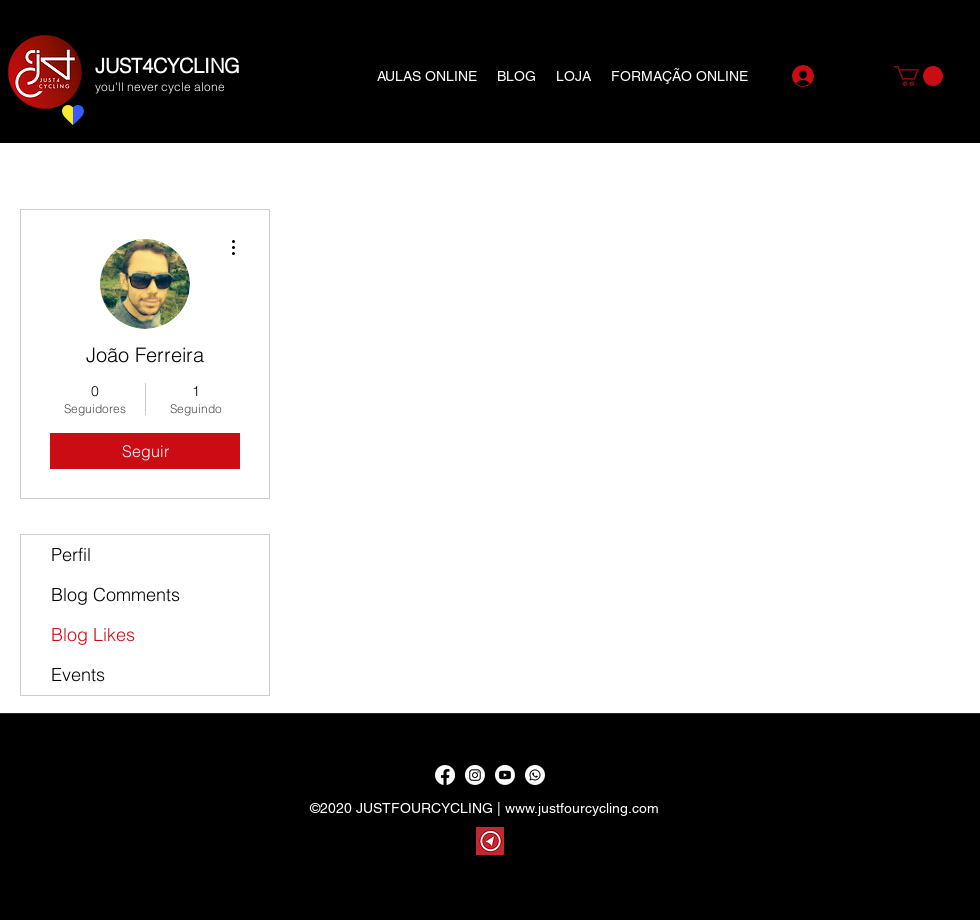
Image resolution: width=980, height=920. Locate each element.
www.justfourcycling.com (582, 808)
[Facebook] (445, 775)
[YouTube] (505, 775)
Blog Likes (93, 634)
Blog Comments (115, 594)
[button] (918, 76)
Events (78, 674)
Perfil (71, 554)
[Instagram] (475, 775)
